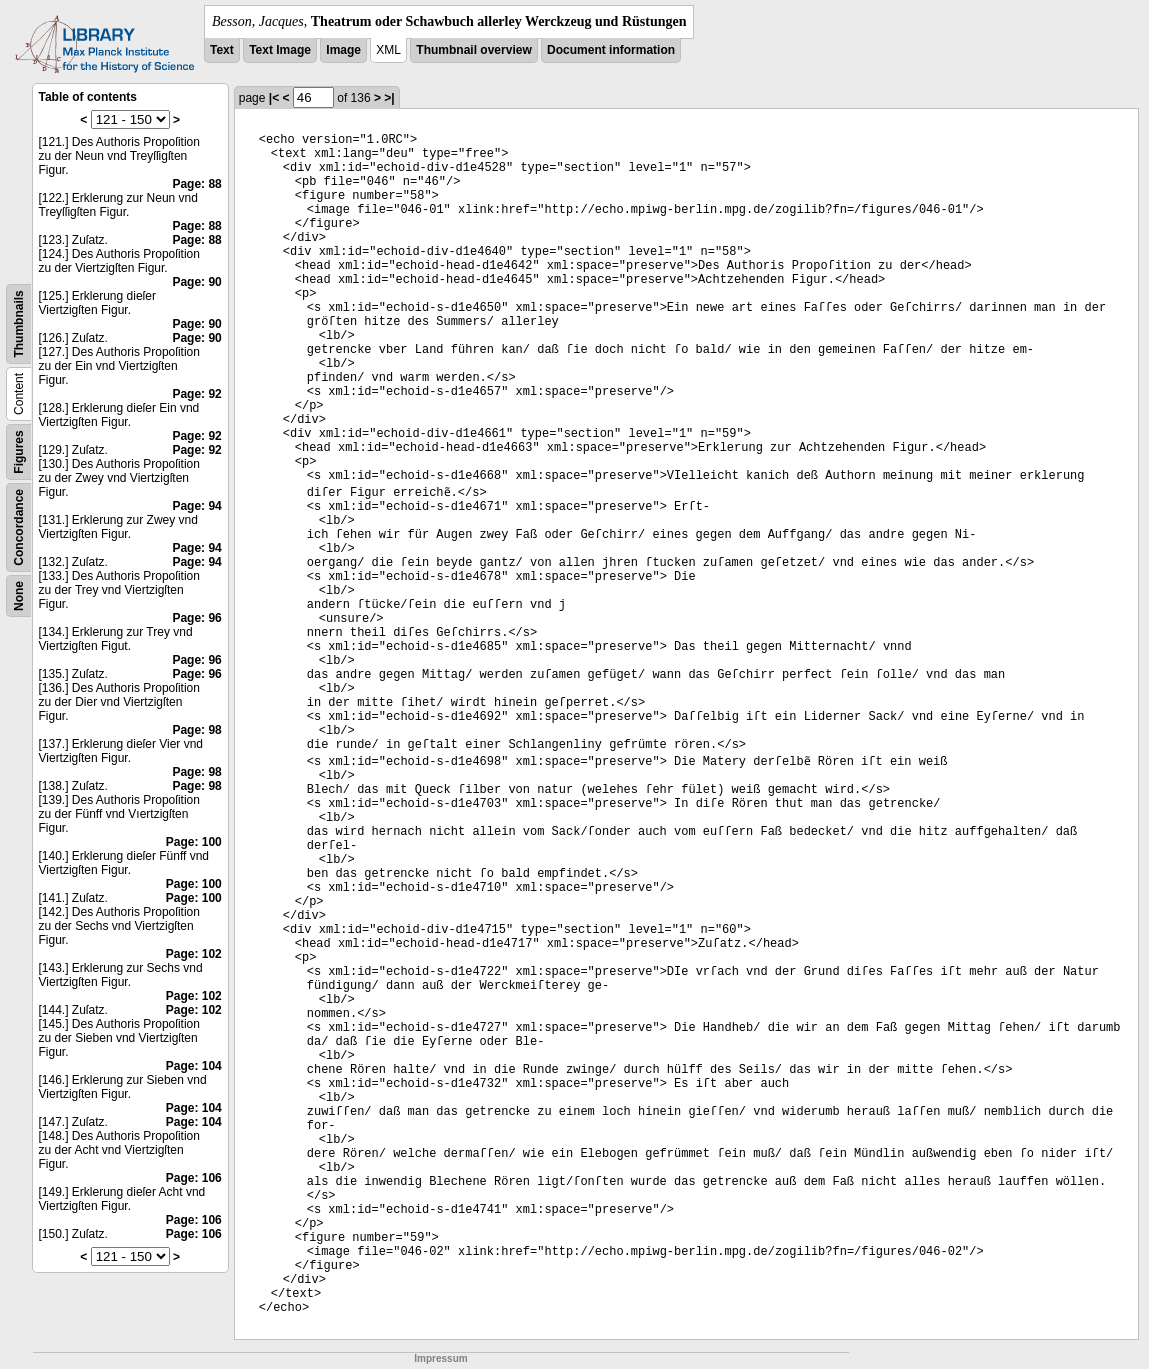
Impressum (440, 1358)
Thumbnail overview (473, 50)
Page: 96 (196, 618)
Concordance (19, 527)
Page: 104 (194, 1066)
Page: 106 (194, 1178)
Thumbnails (19, 323)
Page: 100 (194, 842)
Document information (611, 50)
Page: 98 (196, 730)
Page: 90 (196, 282)
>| (389, 98)
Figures (19, 451)
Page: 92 (196, 394)
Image (343, 50)
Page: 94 (196, 506)
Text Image (280, 50)
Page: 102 (194, 954)
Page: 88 (196, 184)
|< (274, 98)
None (19, 596)
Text (222, 50)
